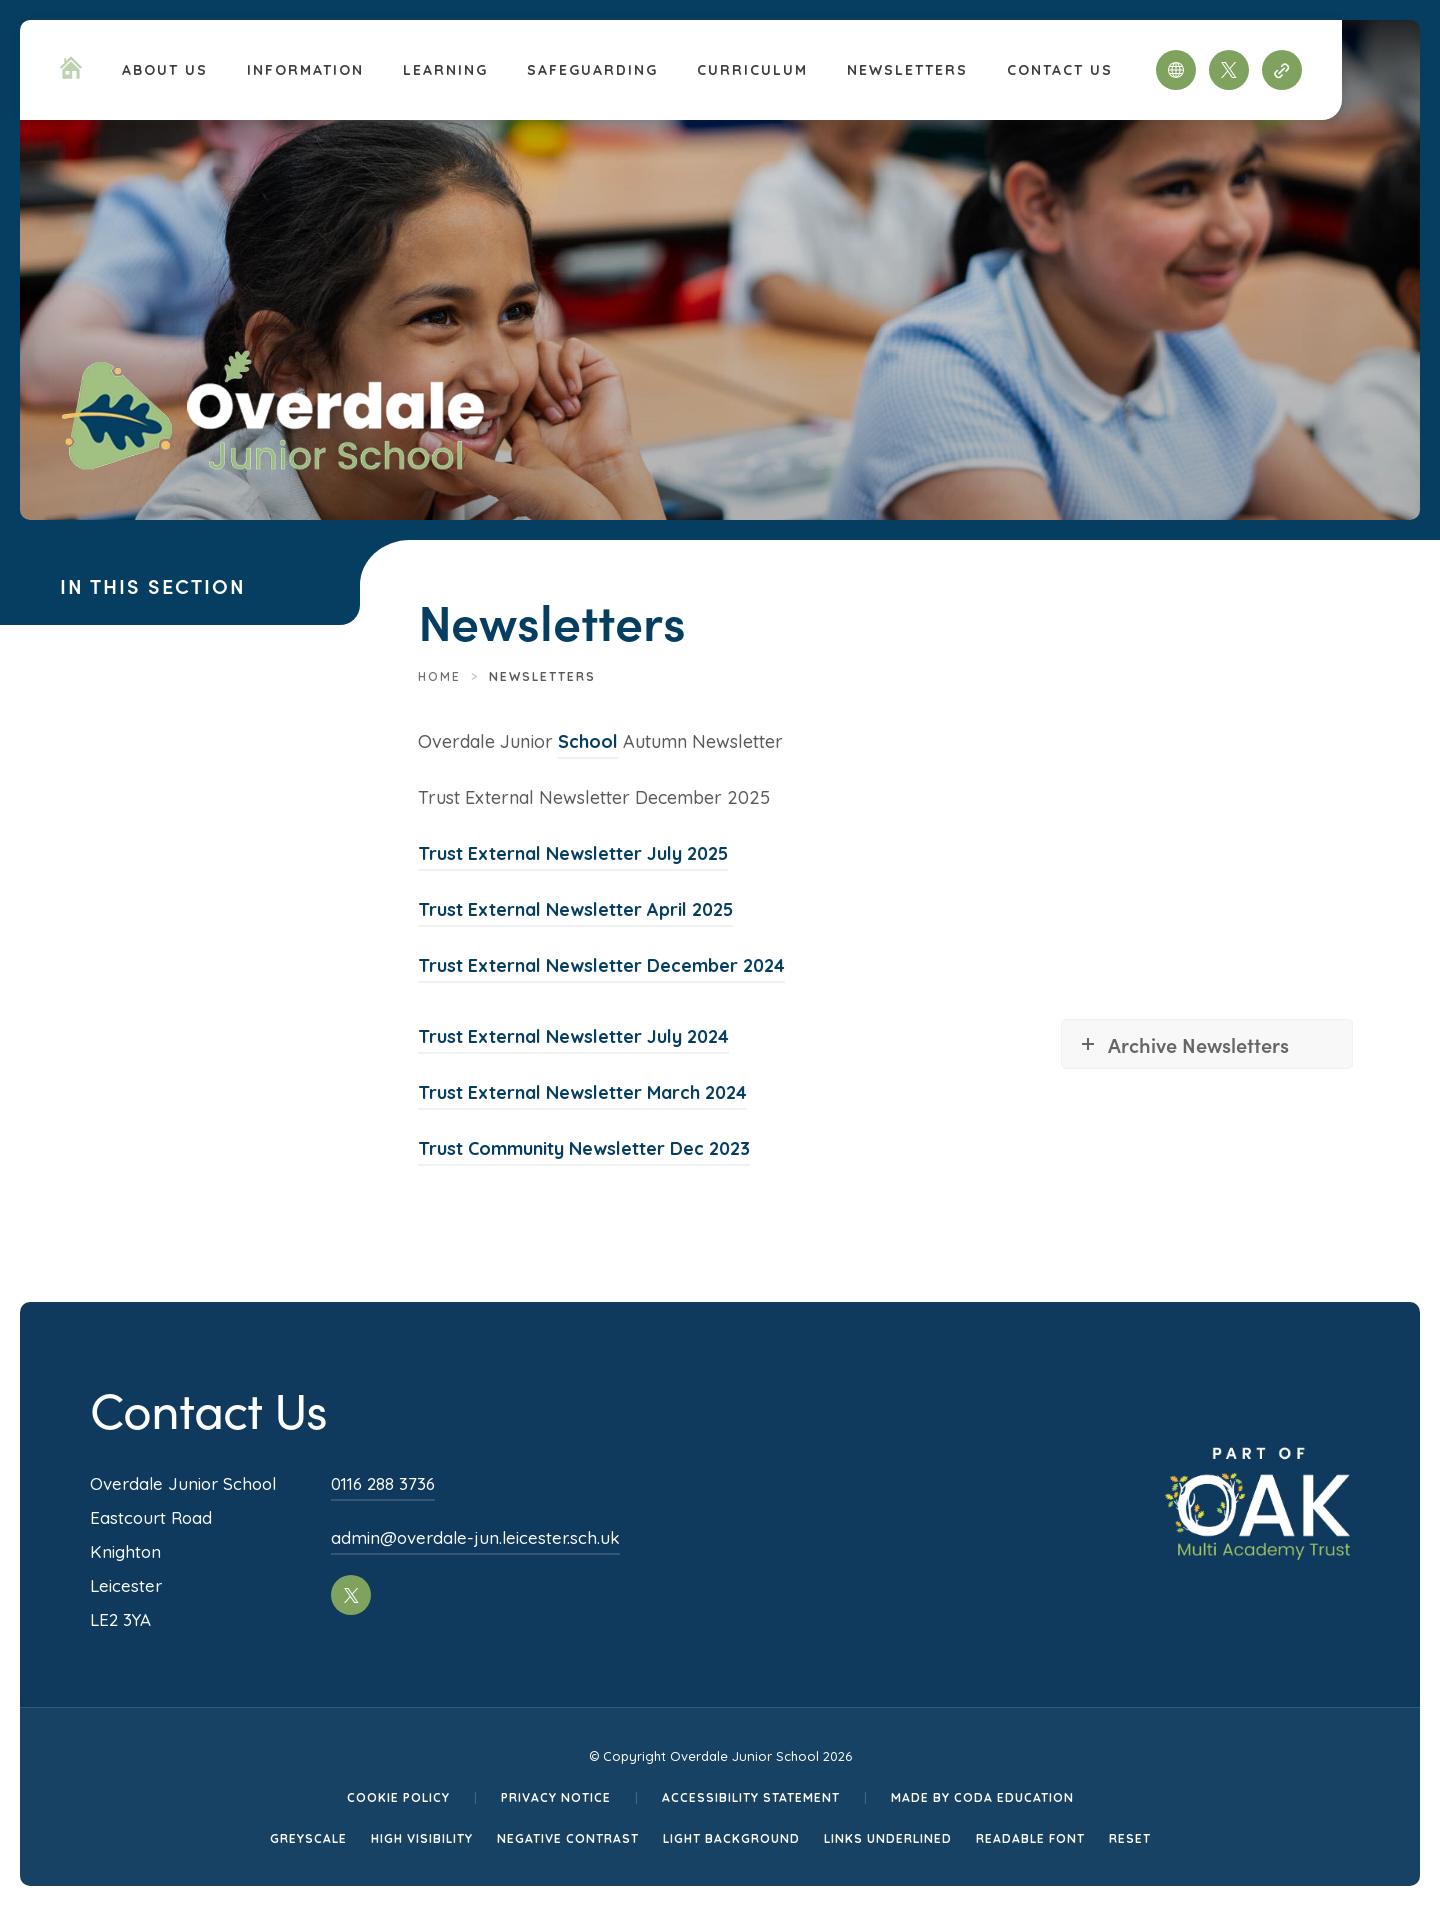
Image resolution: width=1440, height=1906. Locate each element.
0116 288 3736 (383, 1483)
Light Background (731, 1838)
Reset (1130, 1838)
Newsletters (907, 70)
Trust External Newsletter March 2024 (582, 1092)
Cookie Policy (398, 1797)
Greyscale (308, 1838)
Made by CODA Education (982, 1797)
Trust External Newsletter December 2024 (601, 965)
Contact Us (1060, 70)
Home (439, 676)
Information (305, 70)
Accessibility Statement (751, 1797)
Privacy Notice (556, 1797)
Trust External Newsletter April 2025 (575, 909)
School (588, 741)
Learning (445, 70)
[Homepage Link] (71, 73)
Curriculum (752, 70)
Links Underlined (888, 1838)
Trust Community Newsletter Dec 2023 (584, 1148)
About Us (165, 70)
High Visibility (422, 1838)
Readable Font (1030, 1838)
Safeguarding (592, 70)
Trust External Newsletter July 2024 (573, 1036)
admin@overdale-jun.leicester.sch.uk (475, 1537)
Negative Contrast (568, 1838)
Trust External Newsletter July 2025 (573, 853)
